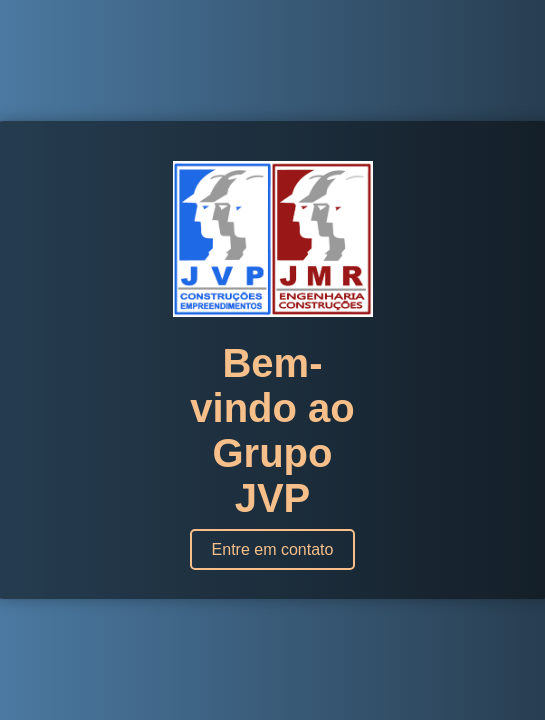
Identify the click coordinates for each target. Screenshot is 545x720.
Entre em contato (273, 549)
